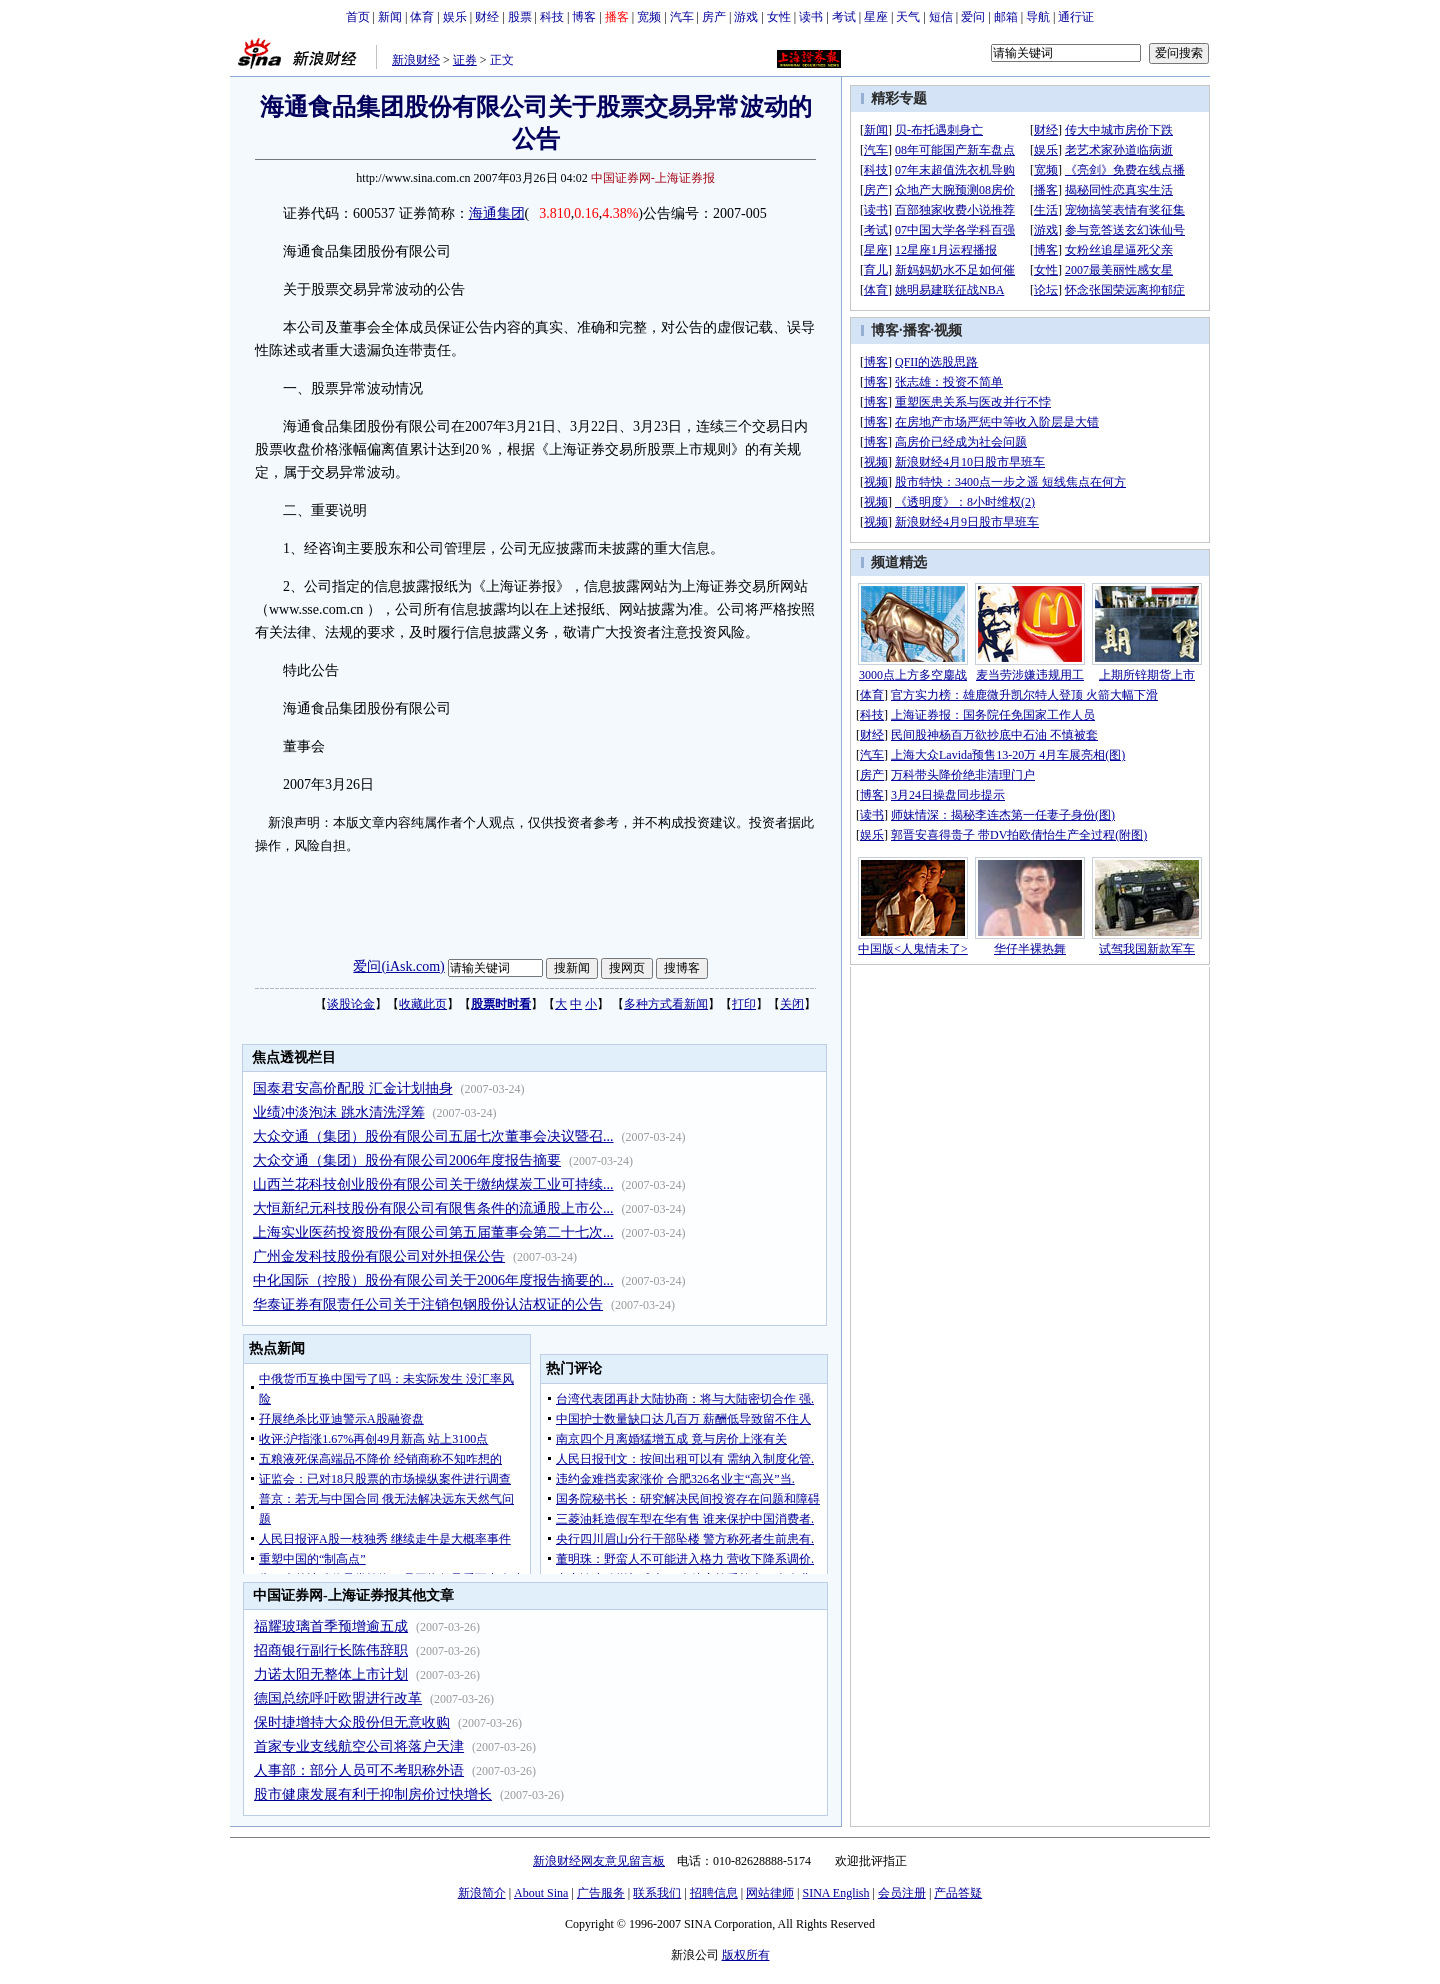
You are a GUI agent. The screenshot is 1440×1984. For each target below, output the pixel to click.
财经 (487, 17)
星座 (876, 17)
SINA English (835, 1893)
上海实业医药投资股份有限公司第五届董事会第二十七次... (433, 1232)
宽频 (649, 17)
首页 (358, 17)
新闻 (390, 17)
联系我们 (657, 1893)
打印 (744, 1004)
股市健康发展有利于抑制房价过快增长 (373, 1794)
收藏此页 (423, 1004)
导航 (1038, 17)
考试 (844, 17)
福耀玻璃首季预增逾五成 (331, 1626)
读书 (811, 17)
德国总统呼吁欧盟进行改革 (338, 1698)
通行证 (1076, 17)
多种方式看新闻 (666, 1004)
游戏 (746, 17)
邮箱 (1006, 17)
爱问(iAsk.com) (398, 966)
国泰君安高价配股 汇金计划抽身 (353, 1088)
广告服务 (601, 1893)
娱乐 (455, 17)
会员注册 (902, 1893)
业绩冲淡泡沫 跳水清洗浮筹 (339, 1112)
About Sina (541, 1893)
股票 (520, 17)
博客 (584, 17)
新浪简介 (482, 1893)
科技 (552, 17)
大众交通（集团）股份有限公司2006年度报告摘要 (407, 1160)
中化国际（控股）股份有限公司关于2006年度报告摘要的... (433, 1280)
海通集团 (497, 213)
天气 (908, 17)
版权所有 (746, 1955)
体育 (422, 17)
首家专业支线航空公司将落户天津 (359, 1746)
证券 (465, 60)
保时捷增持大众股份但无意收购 (352, 1722)
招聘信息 (714, 1893)
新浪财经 (416, 60)
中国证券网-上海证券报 (653, 178)
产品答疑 (958, 1893)
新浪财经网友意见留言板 (599, 1861)
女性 (779, 17)
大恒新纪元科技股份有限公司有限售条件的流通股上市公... (433, 1208)
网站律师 (770, 1893)
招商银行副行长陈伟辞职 (331, 1650)
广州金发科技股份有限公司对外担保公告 (379, 1256)
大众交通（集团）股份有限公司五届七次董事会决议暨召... (433, 1136)
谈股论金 (351, 1004)
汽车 (682, 17)
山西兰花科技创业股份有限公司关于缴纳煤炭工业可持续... (433, 1184)
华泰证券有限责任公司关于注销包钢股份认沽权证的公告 (428, 1304)
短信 (941, 17)
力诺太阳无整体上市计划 (331, 1674)
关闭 (792, 1004)
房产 (714, 17)
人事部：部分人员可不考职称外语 (359, 1770)
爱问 (973, 17)
